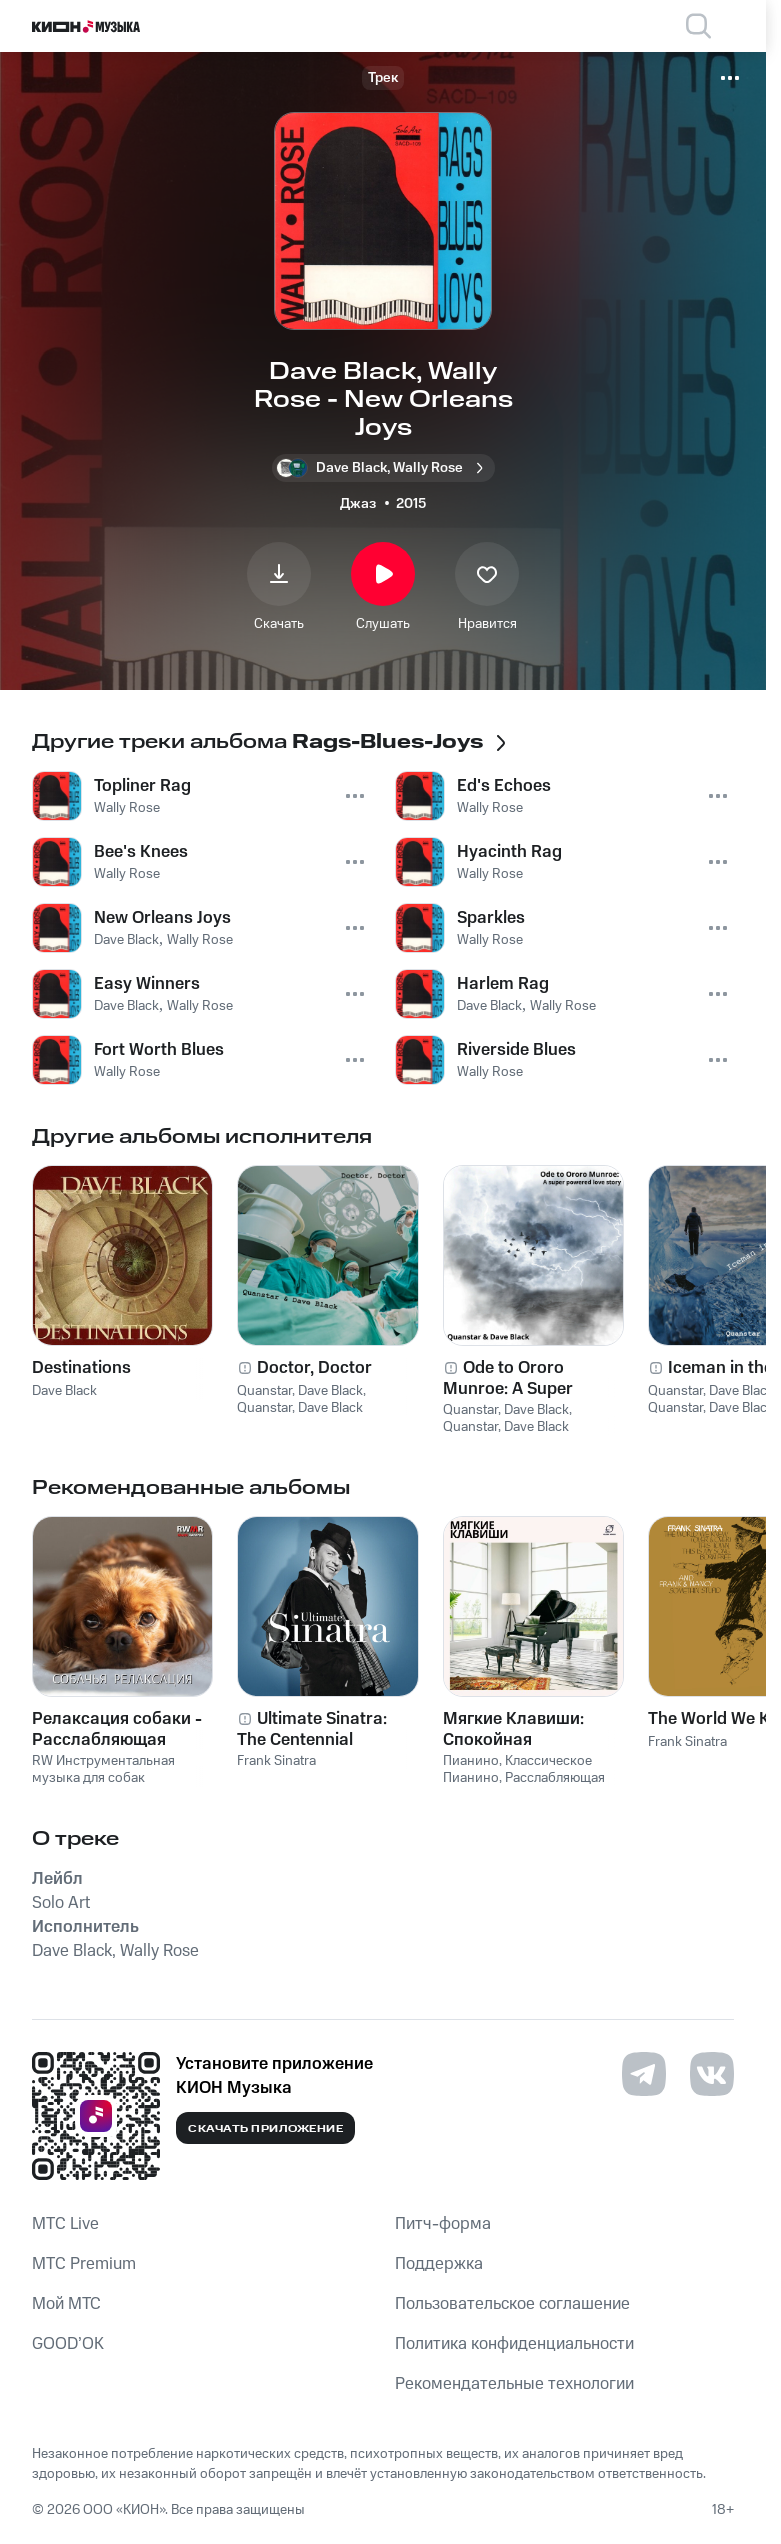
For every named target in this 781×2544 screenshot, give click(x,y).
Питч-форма (443, 2224)
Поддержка (439, 2264)
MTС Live (65, 2224)
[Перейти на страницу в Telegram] (644, 2074)
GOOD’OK (68, 2344)
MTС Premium (84, 2264)
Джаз (358, 504)
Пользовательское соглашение (512, 2304)
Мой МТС (66, 2304)
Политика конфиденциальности (514, 2344)
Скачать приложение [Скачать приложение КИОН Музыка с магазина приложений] (265, 2129)
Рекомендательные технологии (514, 2384)
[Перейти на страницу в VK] (712, 2074)
